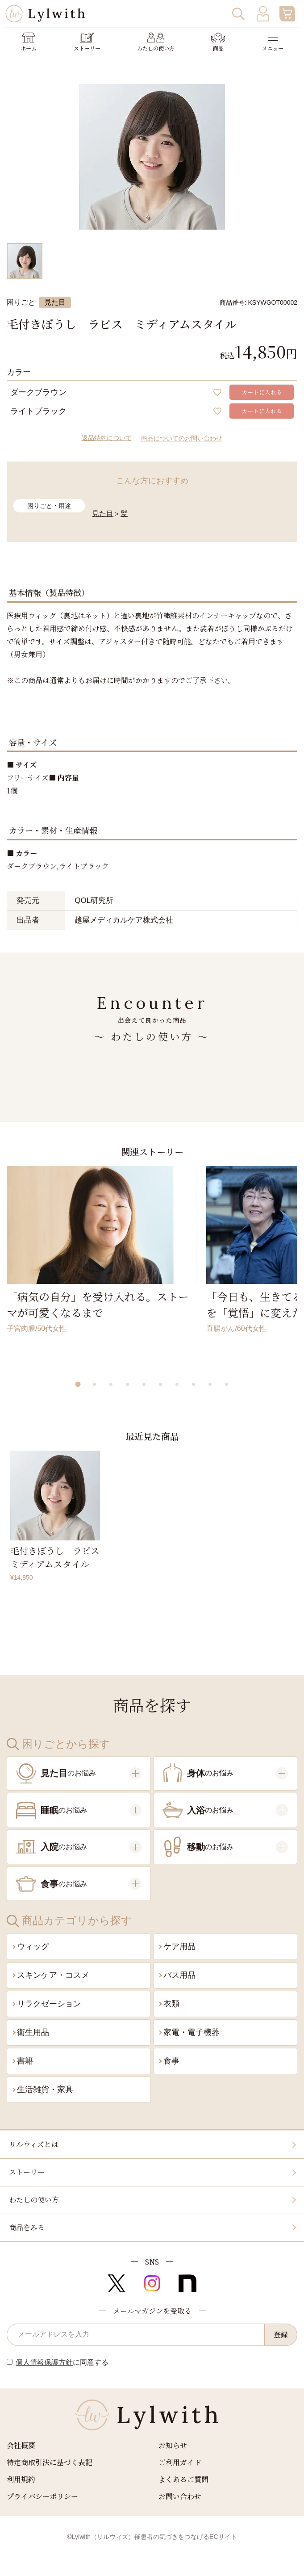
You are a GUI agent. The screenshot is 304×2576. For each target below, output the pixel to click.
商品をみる (27, 2227)
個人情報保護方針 (44, 2362)
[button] (77, 1384)
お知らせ (172, 2445)
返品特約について (107, 437)
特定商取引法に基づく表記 (49, 2462)
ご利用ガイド (179, 2462)
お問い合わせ (179, 2496)
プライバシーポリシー (42, 2496)
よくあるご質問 (183, 2479)
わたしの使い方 (34, 2199)
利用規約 (21, 2479)
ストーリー (27, 2172)
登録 (281, 2334)
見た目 (102, 513)
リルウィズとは (33, 2144)
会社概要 (21, 2445)
